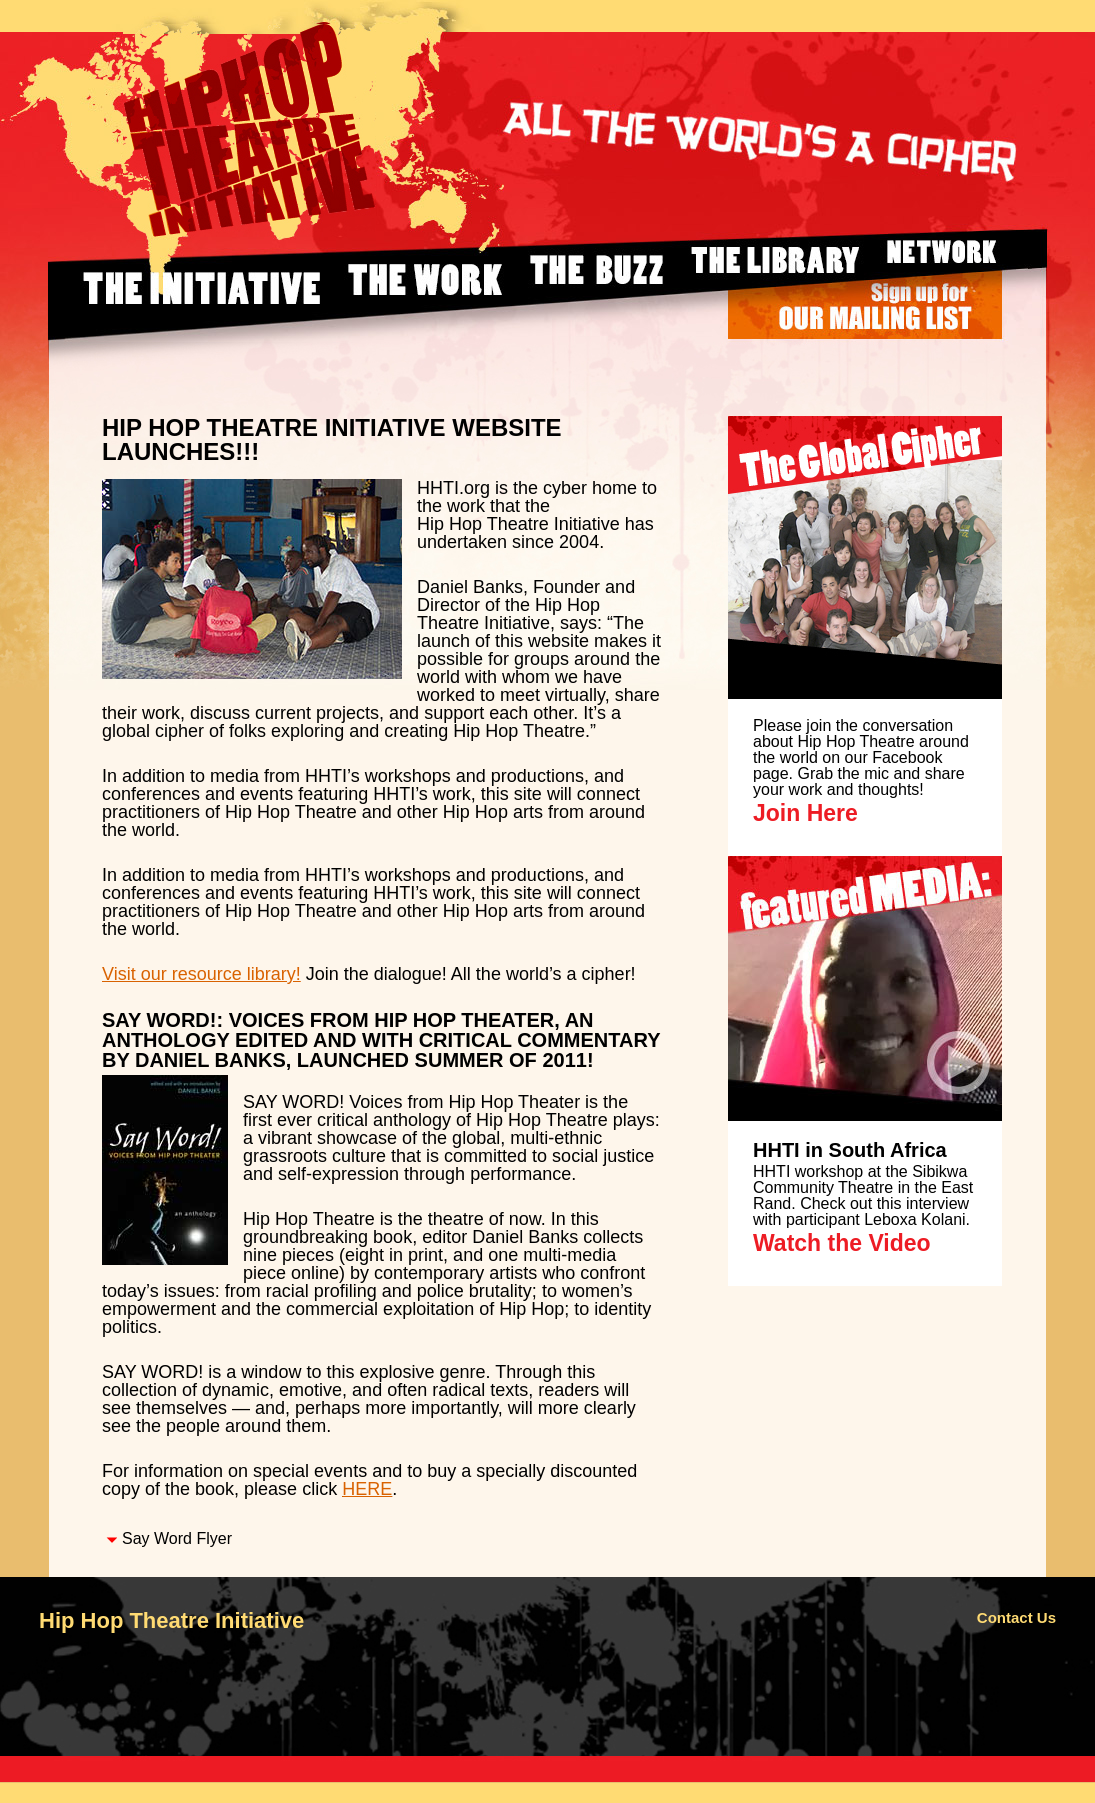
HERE (367, 1489)
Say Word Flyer (177, 1538)
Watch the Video (842, 1243)
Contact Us (1016, 1617)
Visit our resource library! (201, 974)
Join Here (805, 813)
